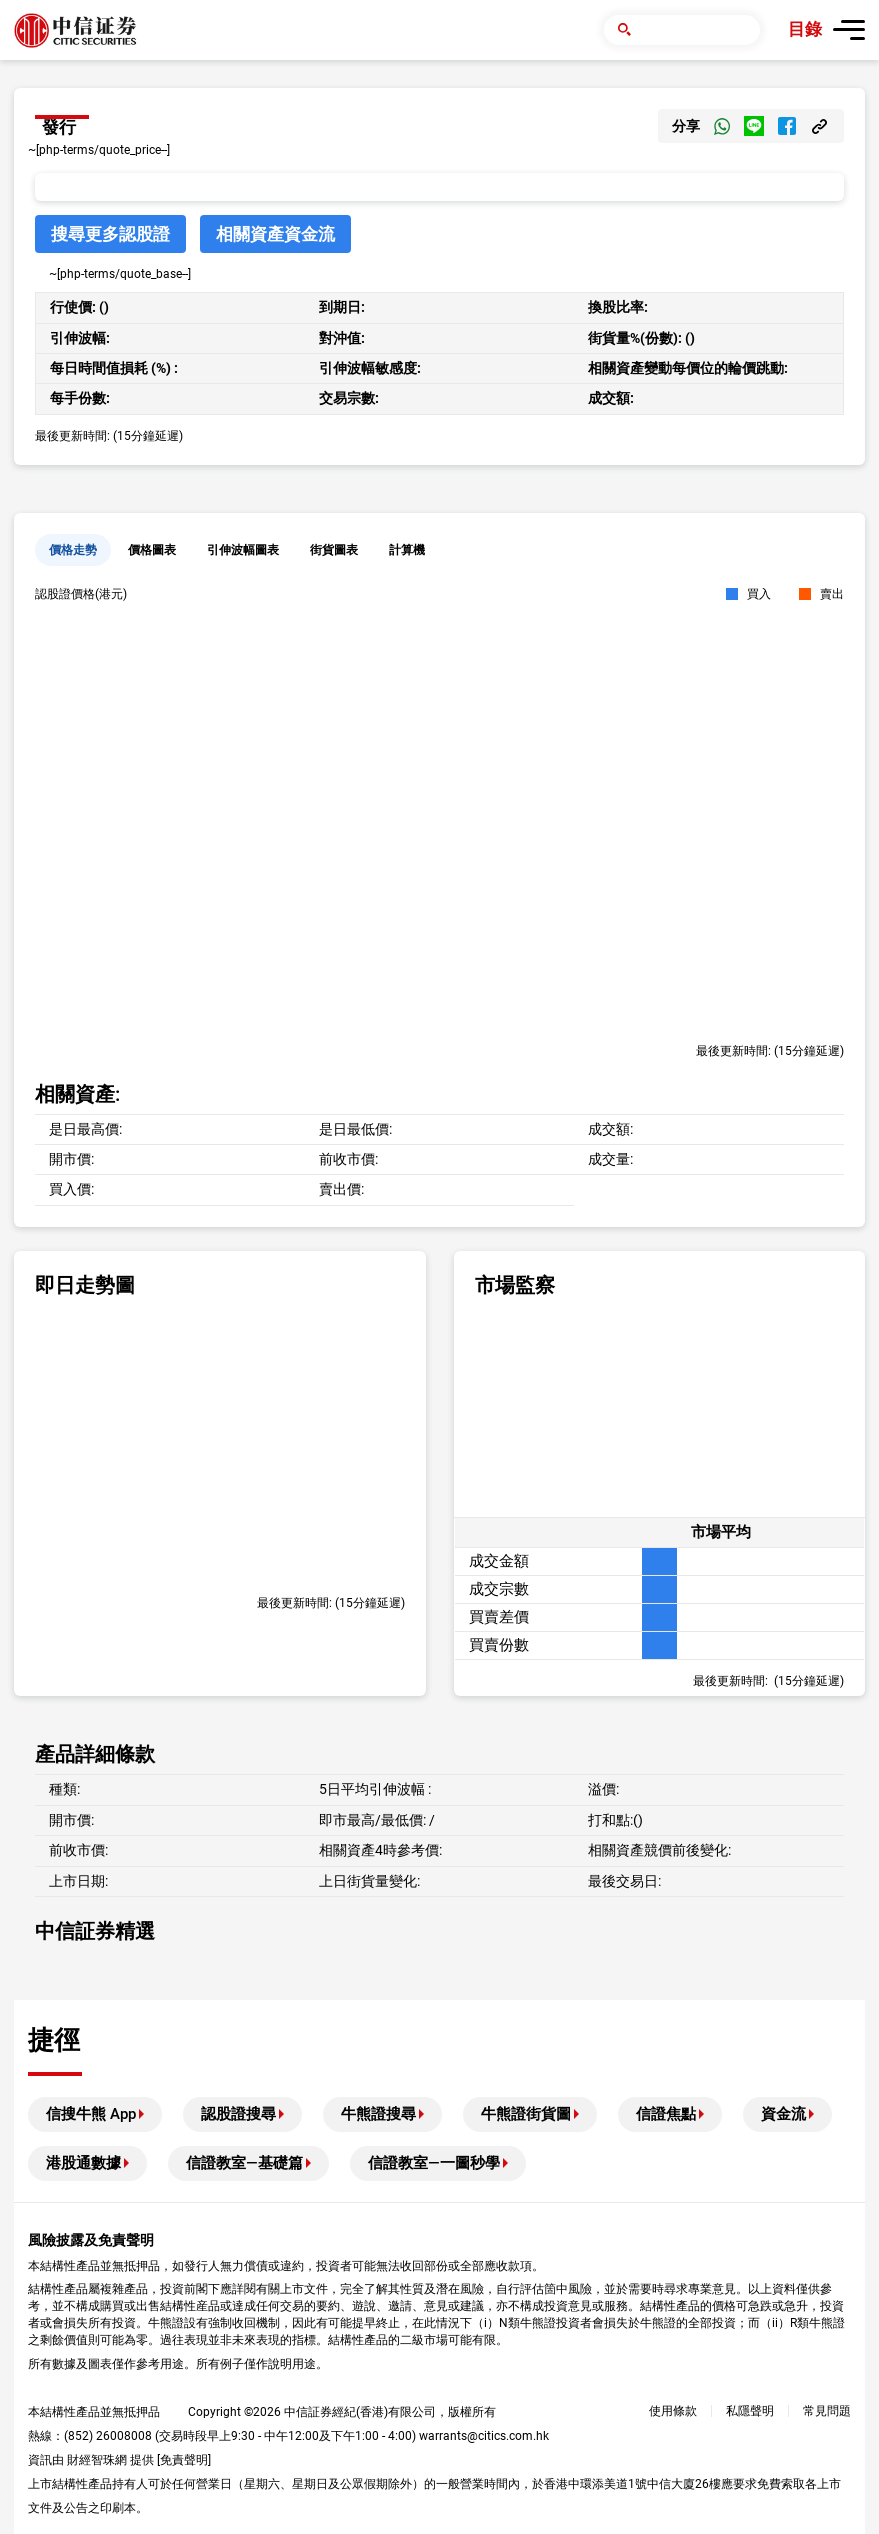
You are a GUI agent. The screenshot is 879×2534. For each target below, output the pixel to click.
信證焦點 (666, 2114)
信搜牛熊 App (91, 2114)
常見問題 (827, 2411)
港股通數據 (83, 2163)
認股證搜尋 (238, 2114)
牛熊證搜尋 (378, 2114)
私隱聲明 (750, 2411)
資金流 (783, 2114)
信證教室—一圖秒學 (434, 2163)
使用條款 (673, 2411)
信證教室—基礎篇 (244, 2163)
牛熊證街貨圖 (526, 2114)
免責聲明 (184, 2460)
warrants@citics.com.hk (484, 2436)
